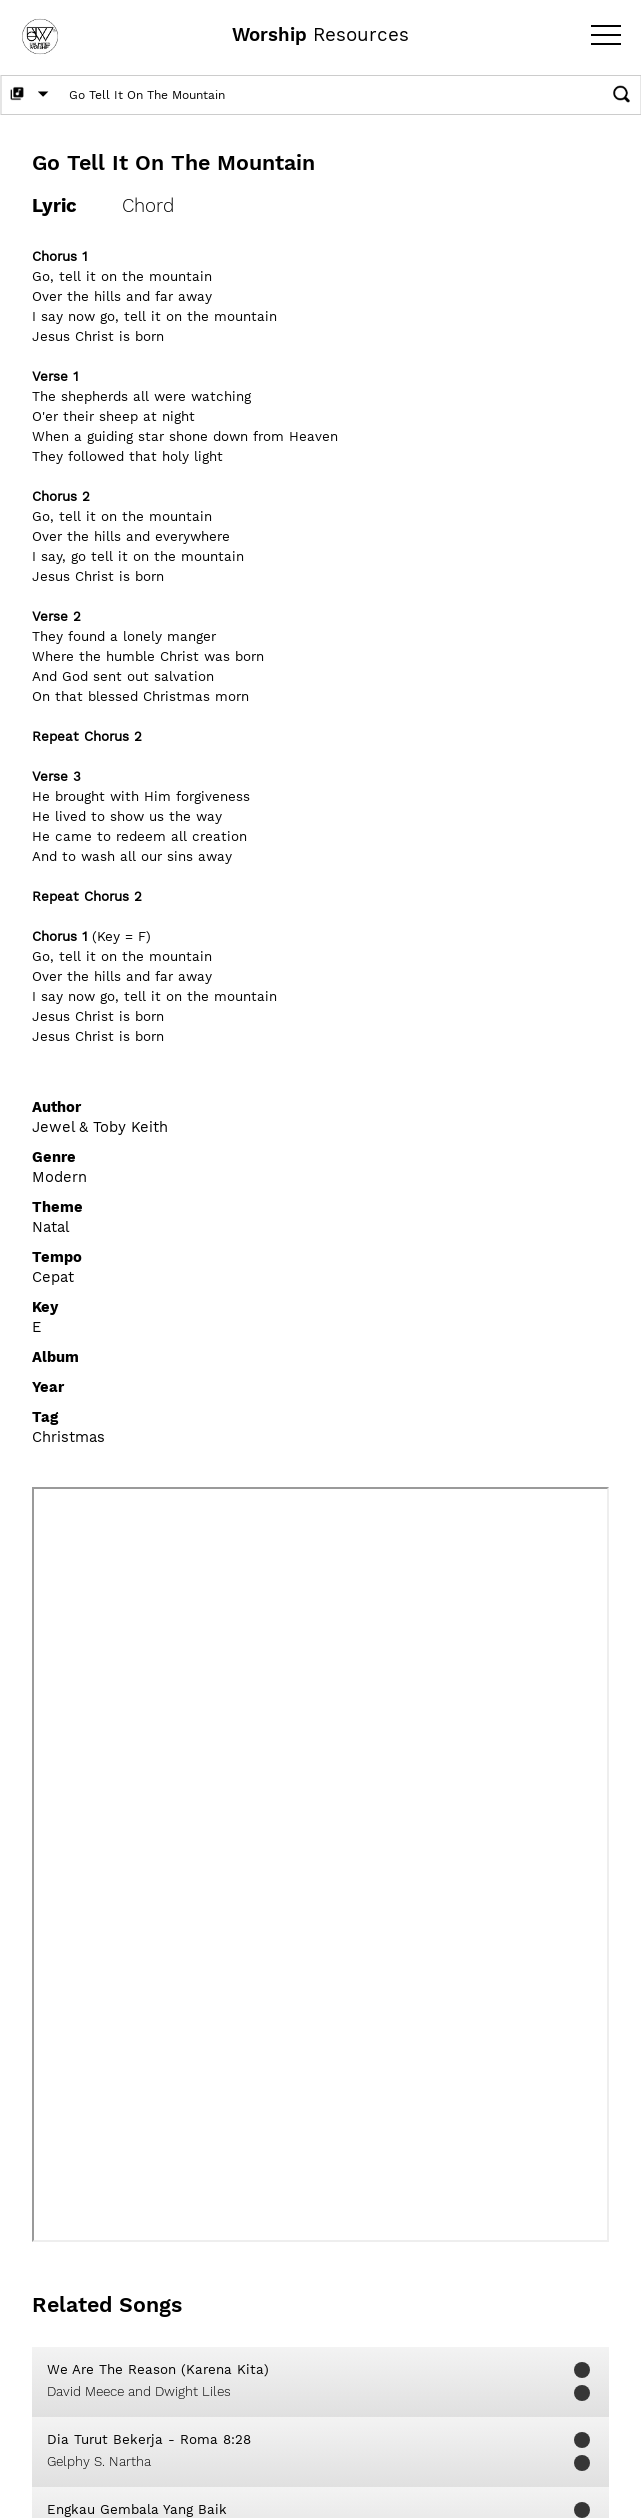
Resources (320, 35)
